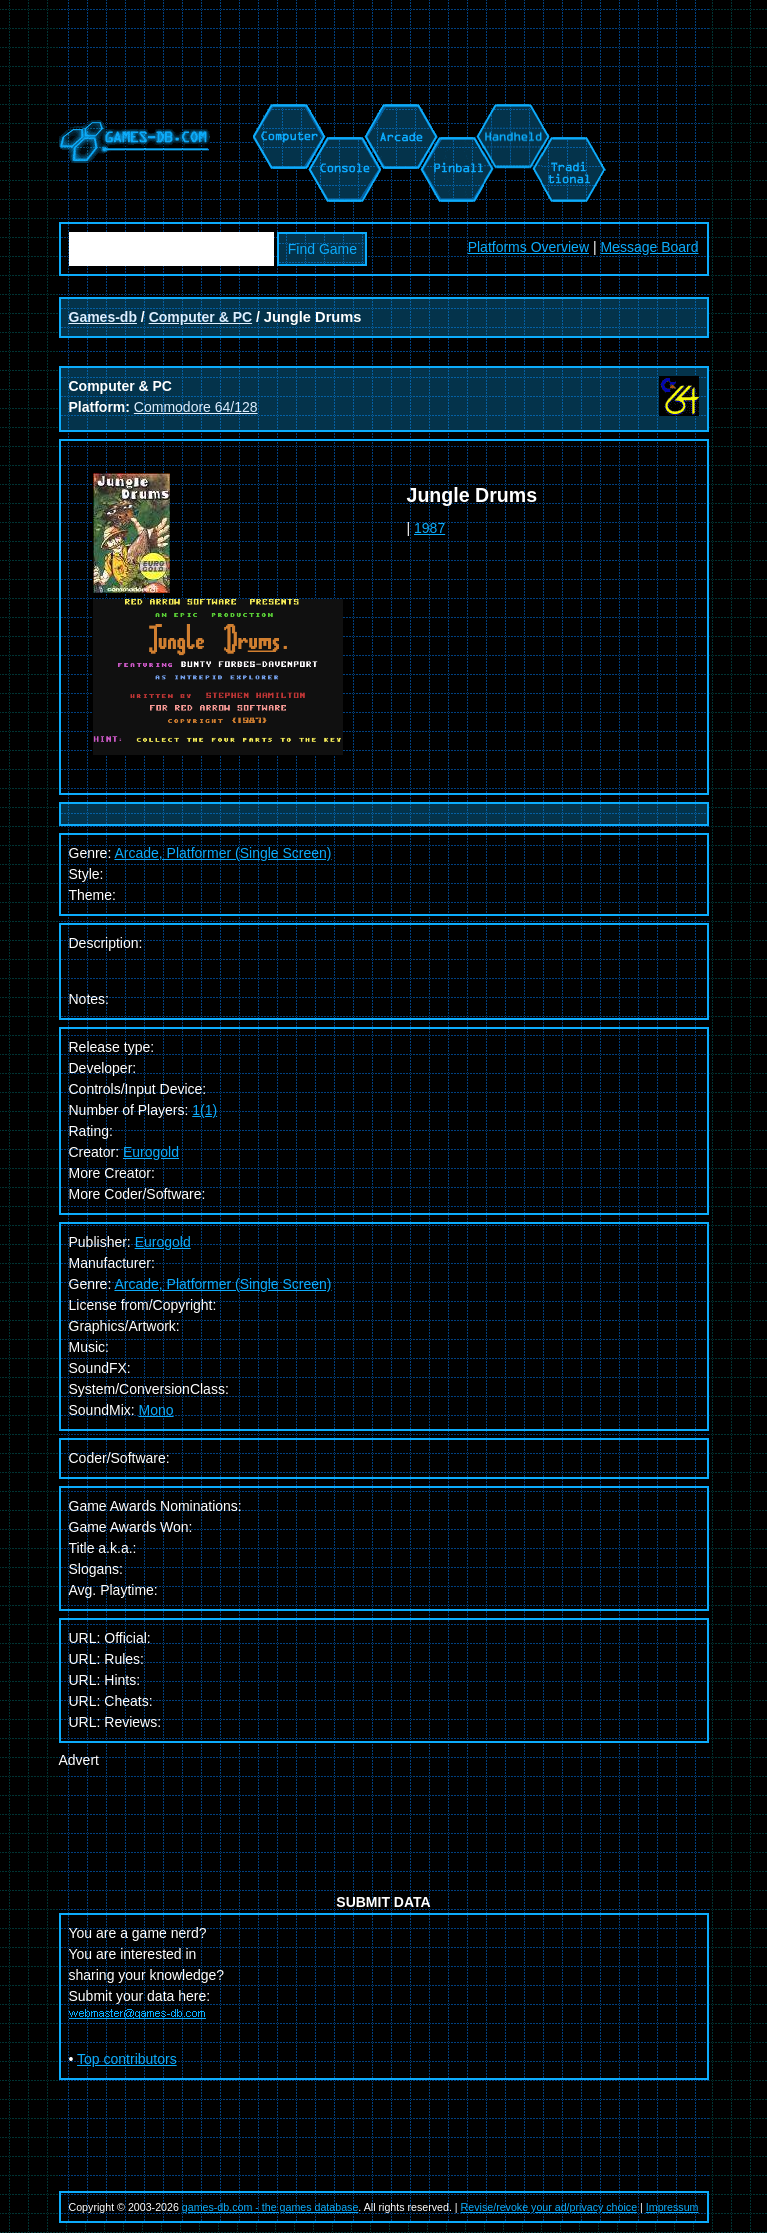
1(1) (204, 1110)
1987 (429, 528)
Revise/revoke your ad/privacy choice (549, 2207)
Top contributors (127, 2059)
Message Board (649, 247)
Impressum (672, 2207)
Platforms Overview (528, 247)
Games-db (103, 317)
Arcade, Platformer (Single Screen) (222, 1284)
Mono (156, 1410)
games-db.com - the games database (270, 2207)
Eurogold (151, 1152)
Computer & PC (200, 317)
